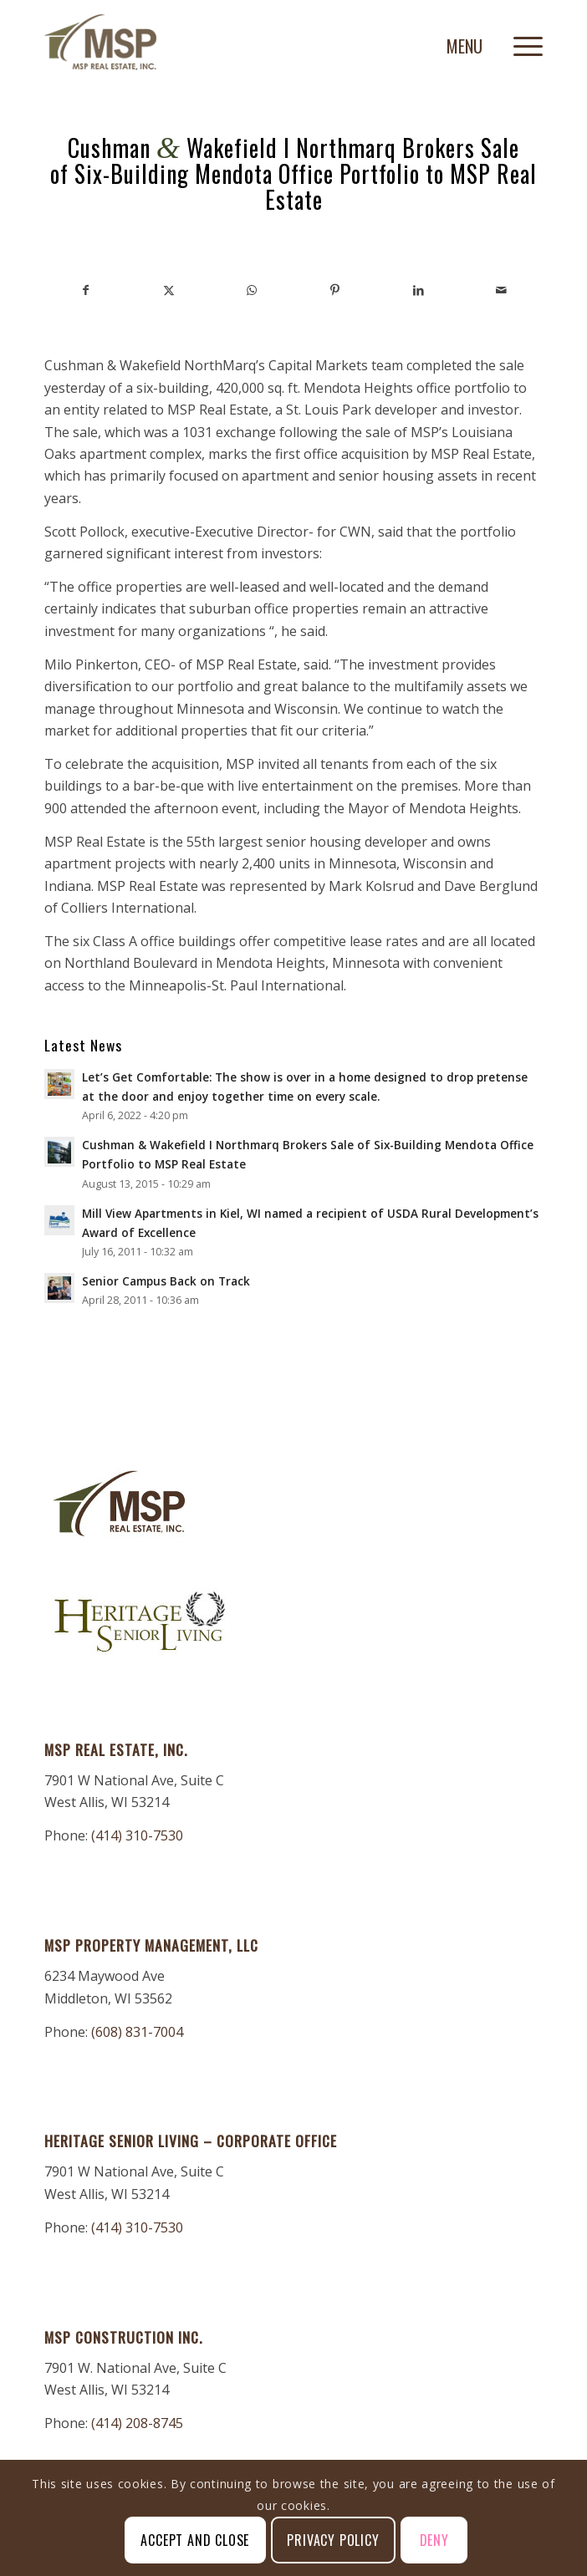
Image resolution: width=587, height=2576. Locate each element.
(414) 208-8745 (137, 2423)
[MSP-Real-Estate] (243, 42)
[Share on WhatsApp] (252, 290)
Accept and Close (194, 2540)
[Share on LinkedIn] (417, 290)
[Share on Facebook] (85, 290)
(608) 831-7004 (137, 2032)
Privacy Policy (333, 2540)
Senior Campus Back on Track (166, 1281)
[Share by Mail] (502, 290)
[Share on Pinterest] (335, 290)
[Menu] (520, 42)
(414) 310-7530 (137, 1835)
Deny (434, 2540)
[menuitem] (520, 42)
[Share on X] (168, 290)
